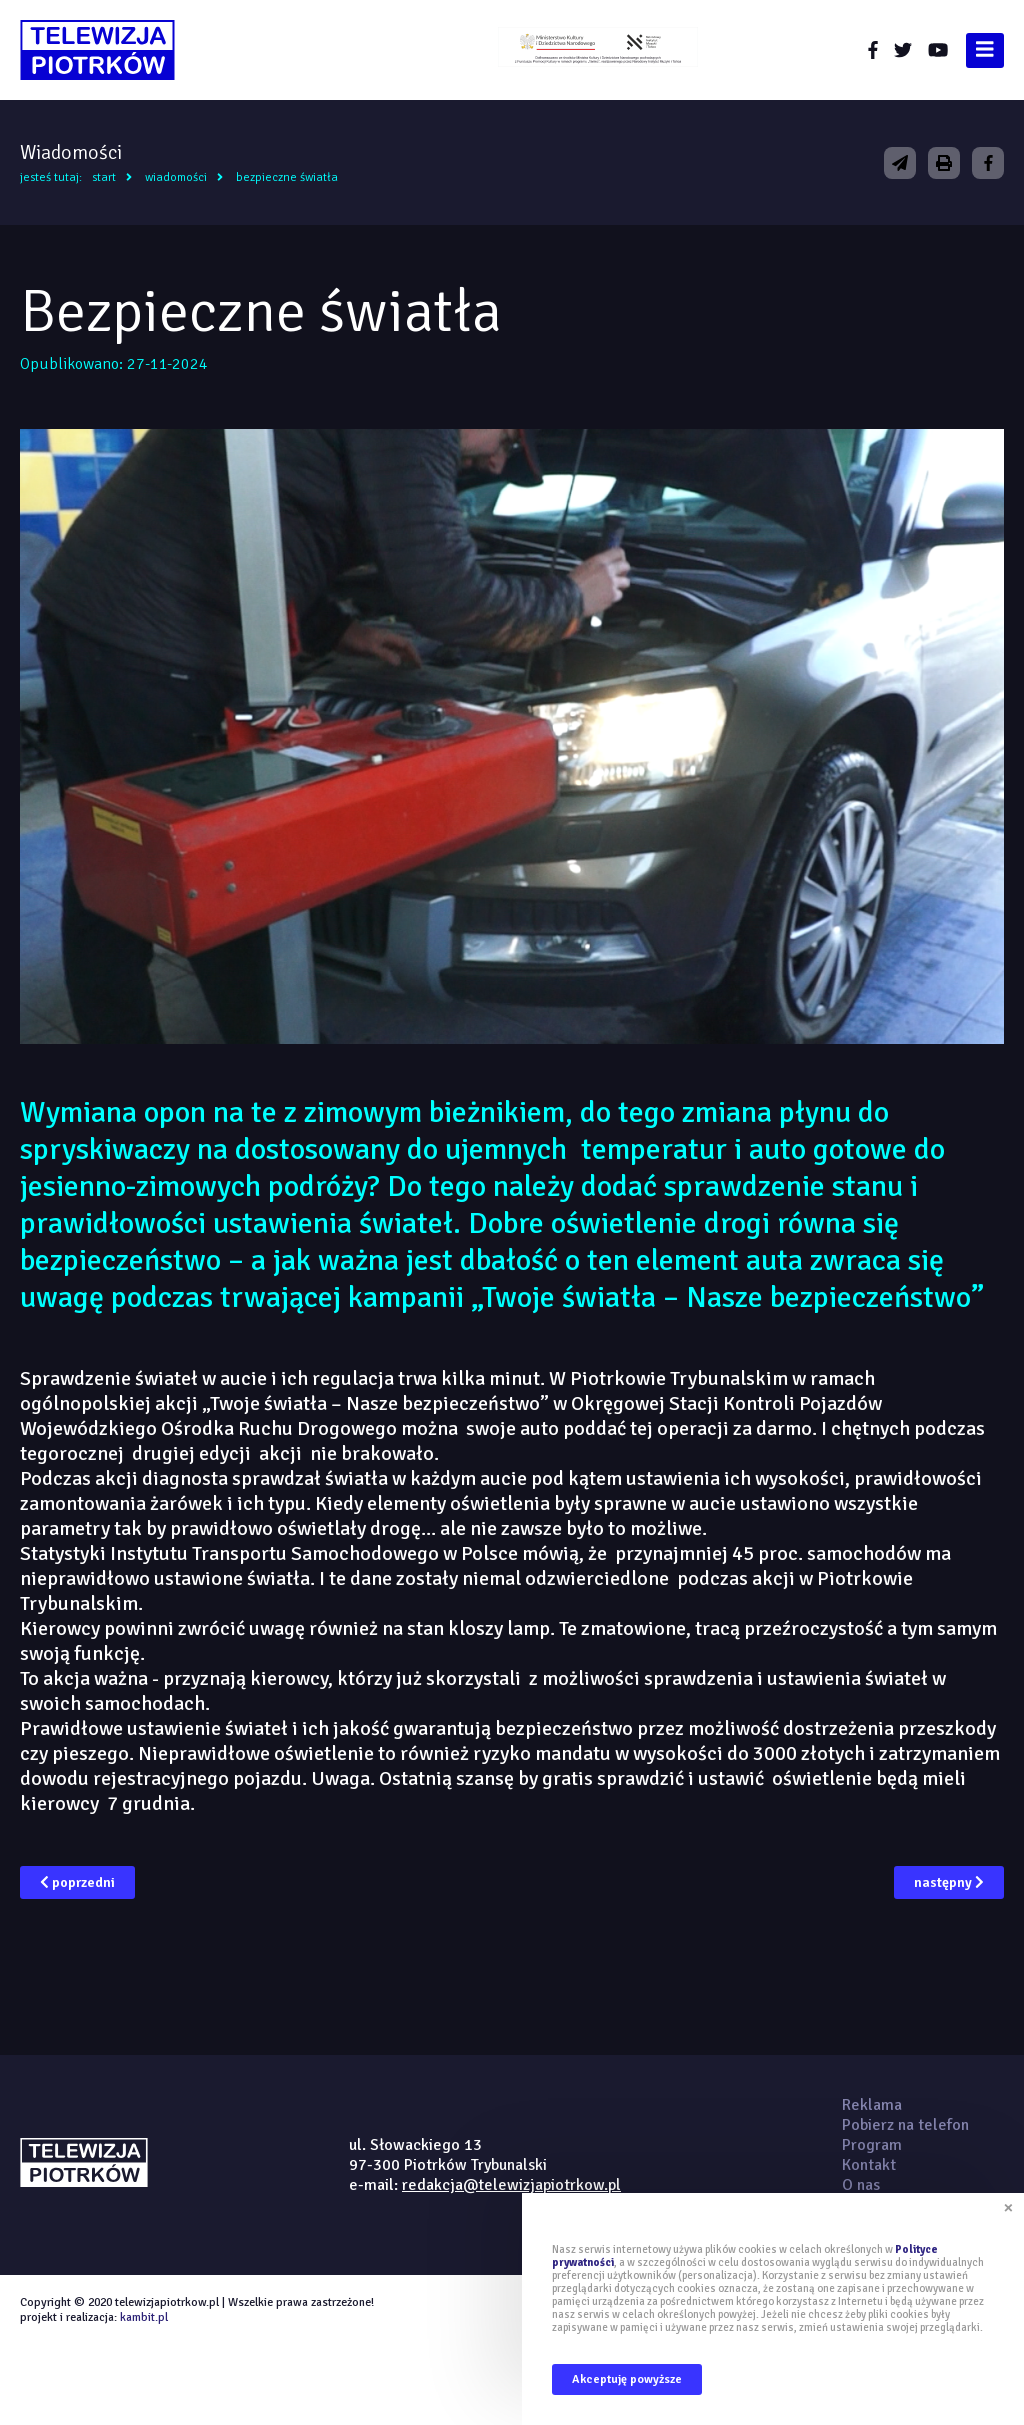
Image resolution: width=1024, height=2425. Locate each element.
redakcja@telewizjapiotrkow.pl (511, 2185)
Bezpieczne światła (287, 177)
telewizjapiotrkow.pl (97, 50)
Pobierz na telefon (905, 2125)
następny (949, 1882)
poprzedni (77, 1882)
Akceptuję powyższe (627, 2379)
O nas (861, 2185)
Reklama (872, 2105)
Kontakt (869, 2165)
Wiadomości (176, 177)
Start (104, 177)
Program (872, 2145)
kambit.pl (144, 2317)
